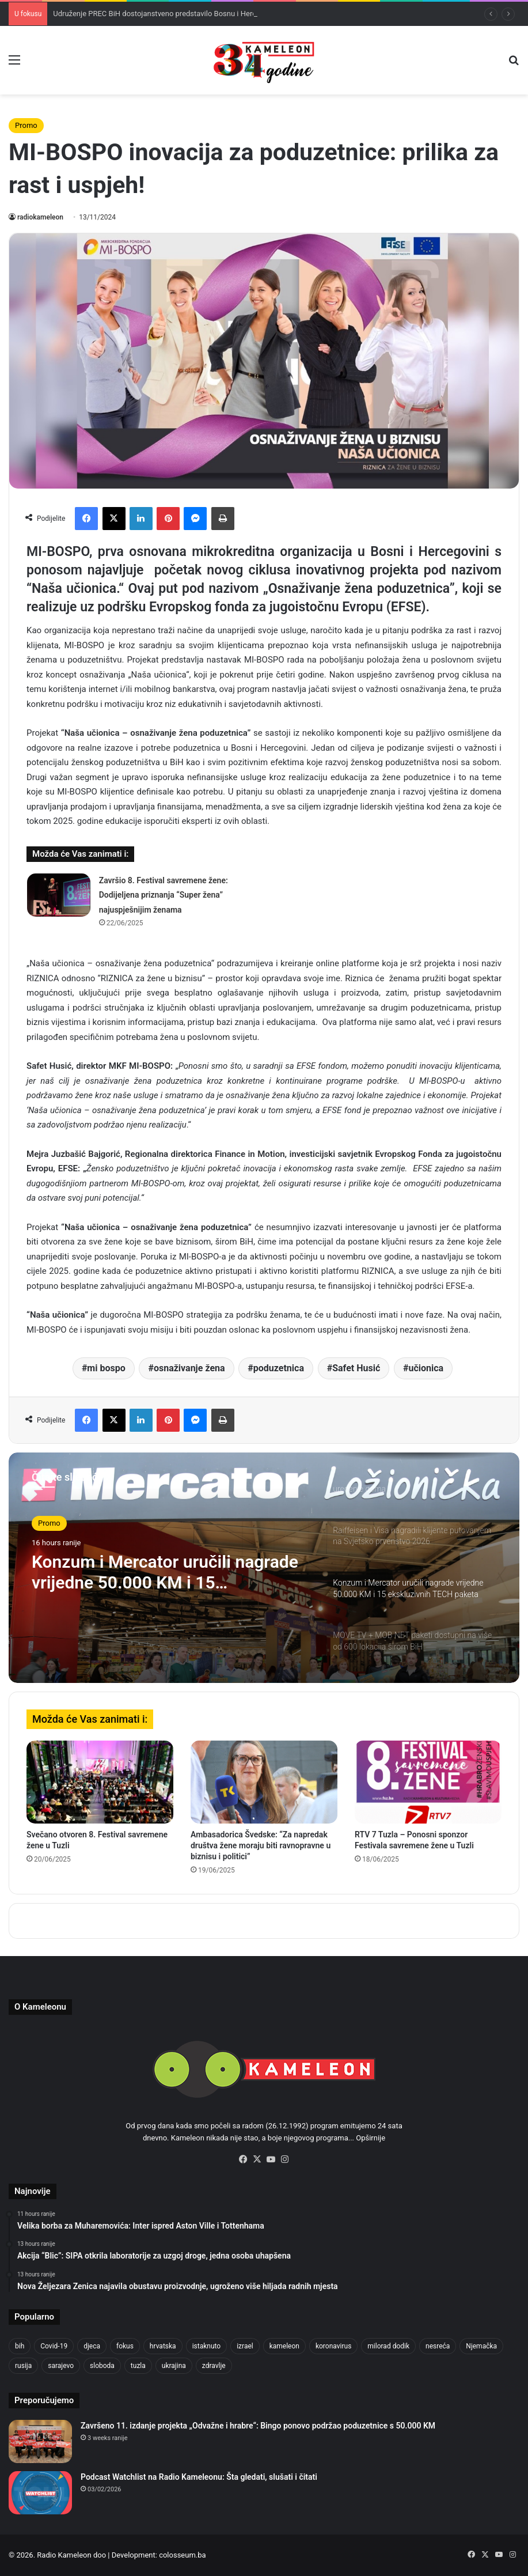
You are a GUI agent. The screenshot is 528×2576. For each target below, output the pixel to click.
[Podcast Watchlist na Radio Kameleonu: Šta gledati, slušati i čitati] (40, 2492)
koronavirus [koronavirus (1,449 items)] (333, 2346)
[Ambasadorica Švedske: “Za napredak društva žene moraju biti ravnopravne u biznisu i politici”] (264, 1782)
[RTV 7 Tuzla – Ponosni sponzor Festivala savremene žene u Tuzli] (428, 1782)
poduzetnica (278, 1368)
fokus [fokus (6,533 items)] (125, 2346)
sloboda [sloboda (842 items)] (102, 2366)
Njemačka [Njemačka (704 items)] (481, 2346)
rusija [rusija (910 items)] (23, 2366)
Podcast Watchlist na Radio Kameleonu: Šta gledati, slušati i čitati (199, 2477)
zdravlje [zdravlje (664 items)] (214, 2366)
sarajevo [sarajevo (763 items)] (61, 2366)
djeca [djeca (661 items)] (91, 2346)
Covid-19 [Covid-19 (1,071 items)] (53, 2346)
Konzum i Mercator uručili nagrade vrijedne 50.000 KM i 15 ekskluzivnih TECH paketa (165, 1572)
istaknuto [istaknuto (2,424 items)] (206, 2346)
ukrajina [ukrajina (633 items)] (174, 2366)
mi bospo (106, 1368)
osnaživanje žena (189, 1368)
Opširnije (370, 2138)
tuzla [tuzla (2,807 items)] (138, 2366)
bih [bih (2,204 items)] (19, 2346)
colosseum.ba (182, 2555)
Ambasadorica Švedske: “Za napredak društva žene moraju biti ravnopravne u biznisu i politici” (261, 1845)
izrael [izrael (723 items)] (245, 2346)
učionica (425, 1368)
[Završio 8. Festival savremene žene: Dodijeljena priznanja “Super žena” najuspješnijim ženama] (58, 895)
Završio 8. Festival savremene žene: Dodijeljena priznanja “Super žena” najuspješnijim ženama (163, 895)
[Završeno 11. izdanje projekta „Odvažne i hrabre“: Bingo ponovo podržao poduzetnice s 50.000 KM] (40, 2441)
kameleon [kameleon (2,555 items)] (284, 2346)
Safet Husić (356, 1368)
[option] (264, 1567)
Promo (26, 125)
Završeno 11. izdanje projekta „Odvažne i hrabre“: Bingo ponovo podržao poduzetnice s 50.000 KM (258, 2425)
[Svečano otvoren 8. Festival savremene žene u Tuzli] (99, 1782)
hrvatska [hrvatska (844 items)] (163, 2346)
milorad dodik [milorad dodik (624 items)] (388, 2346)
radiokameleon (40, 217)
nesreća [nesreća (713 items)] (438, 2346)
